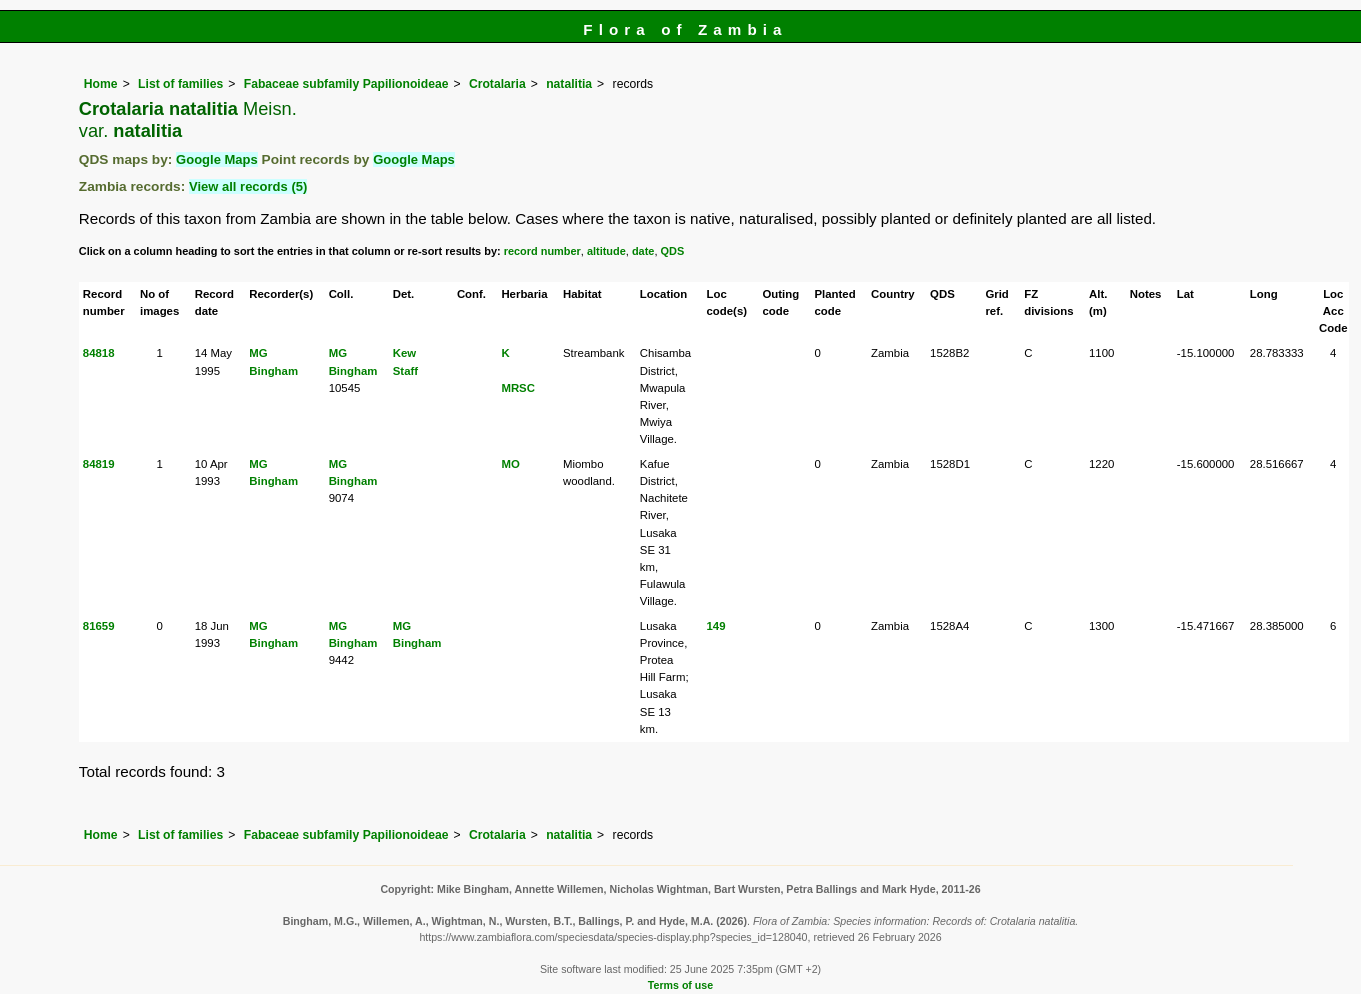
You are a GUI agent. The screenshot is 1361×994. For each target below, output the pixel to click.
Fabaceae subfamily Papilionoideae (346, 84)
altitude (606, 251)
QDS (672, 251)
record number (542, 251)
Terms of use (680, 985)
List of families (180, 84)
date (643, 251)
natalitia (569, 84)
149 (716, 626)
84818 (99, 353)
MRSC (518, 388)
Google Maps (217, 159)
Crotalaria (497, 84)
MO (510, 464)
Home (101, 84)
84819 (99, 464)
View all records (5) (248, 186)
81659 (99, 626)
